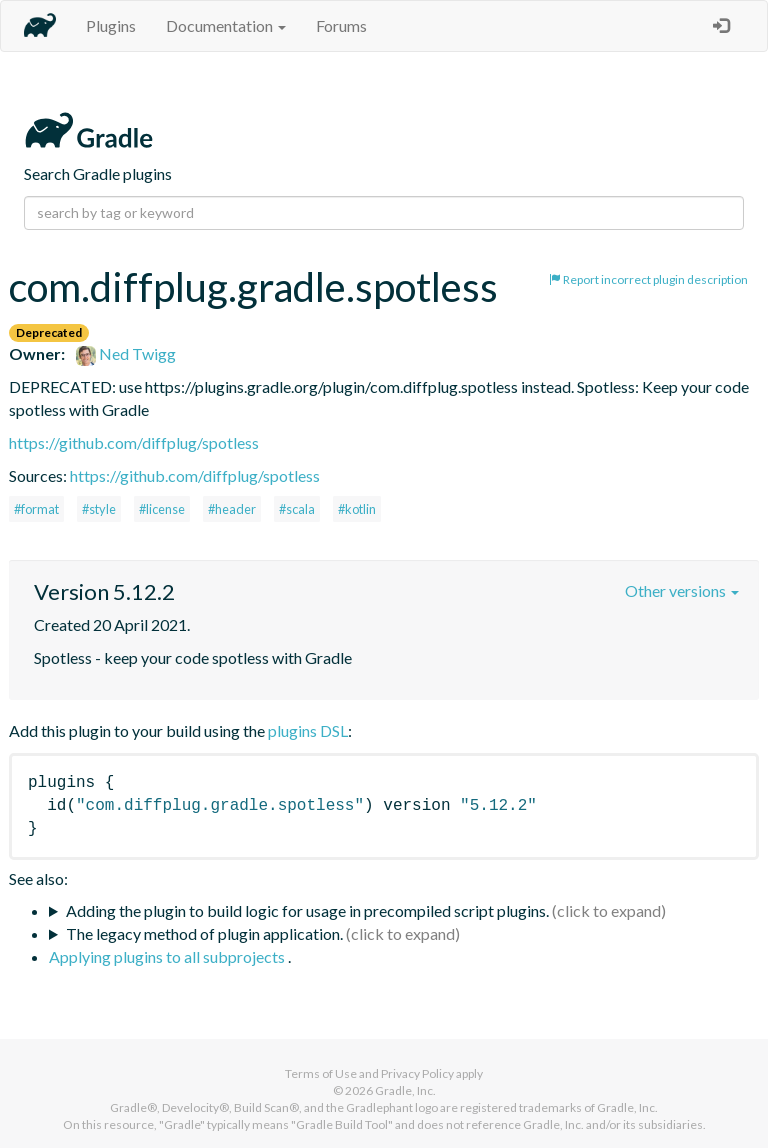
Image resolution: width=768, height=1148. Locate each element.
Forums (341, 25)
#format (36, 509)
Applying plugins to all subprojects (168, 956)
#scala (297, 509)
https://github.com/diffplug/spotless (134, 442)
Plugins (111, 25)
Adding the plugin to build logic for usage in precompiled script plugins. (307, 910)
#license (162, 509)
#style (99, 509)
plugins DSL (308, 730)
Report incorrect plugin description (648, 279)
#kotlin (357, 509)
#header (232, 509)
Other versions (682, 590)
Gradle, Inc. (405, 1090)
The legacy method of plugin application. (204, 933)
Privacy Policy (417, 1073)
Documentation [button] (226, 25)
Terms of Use (321, 1073)
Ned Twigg (126, 353)
